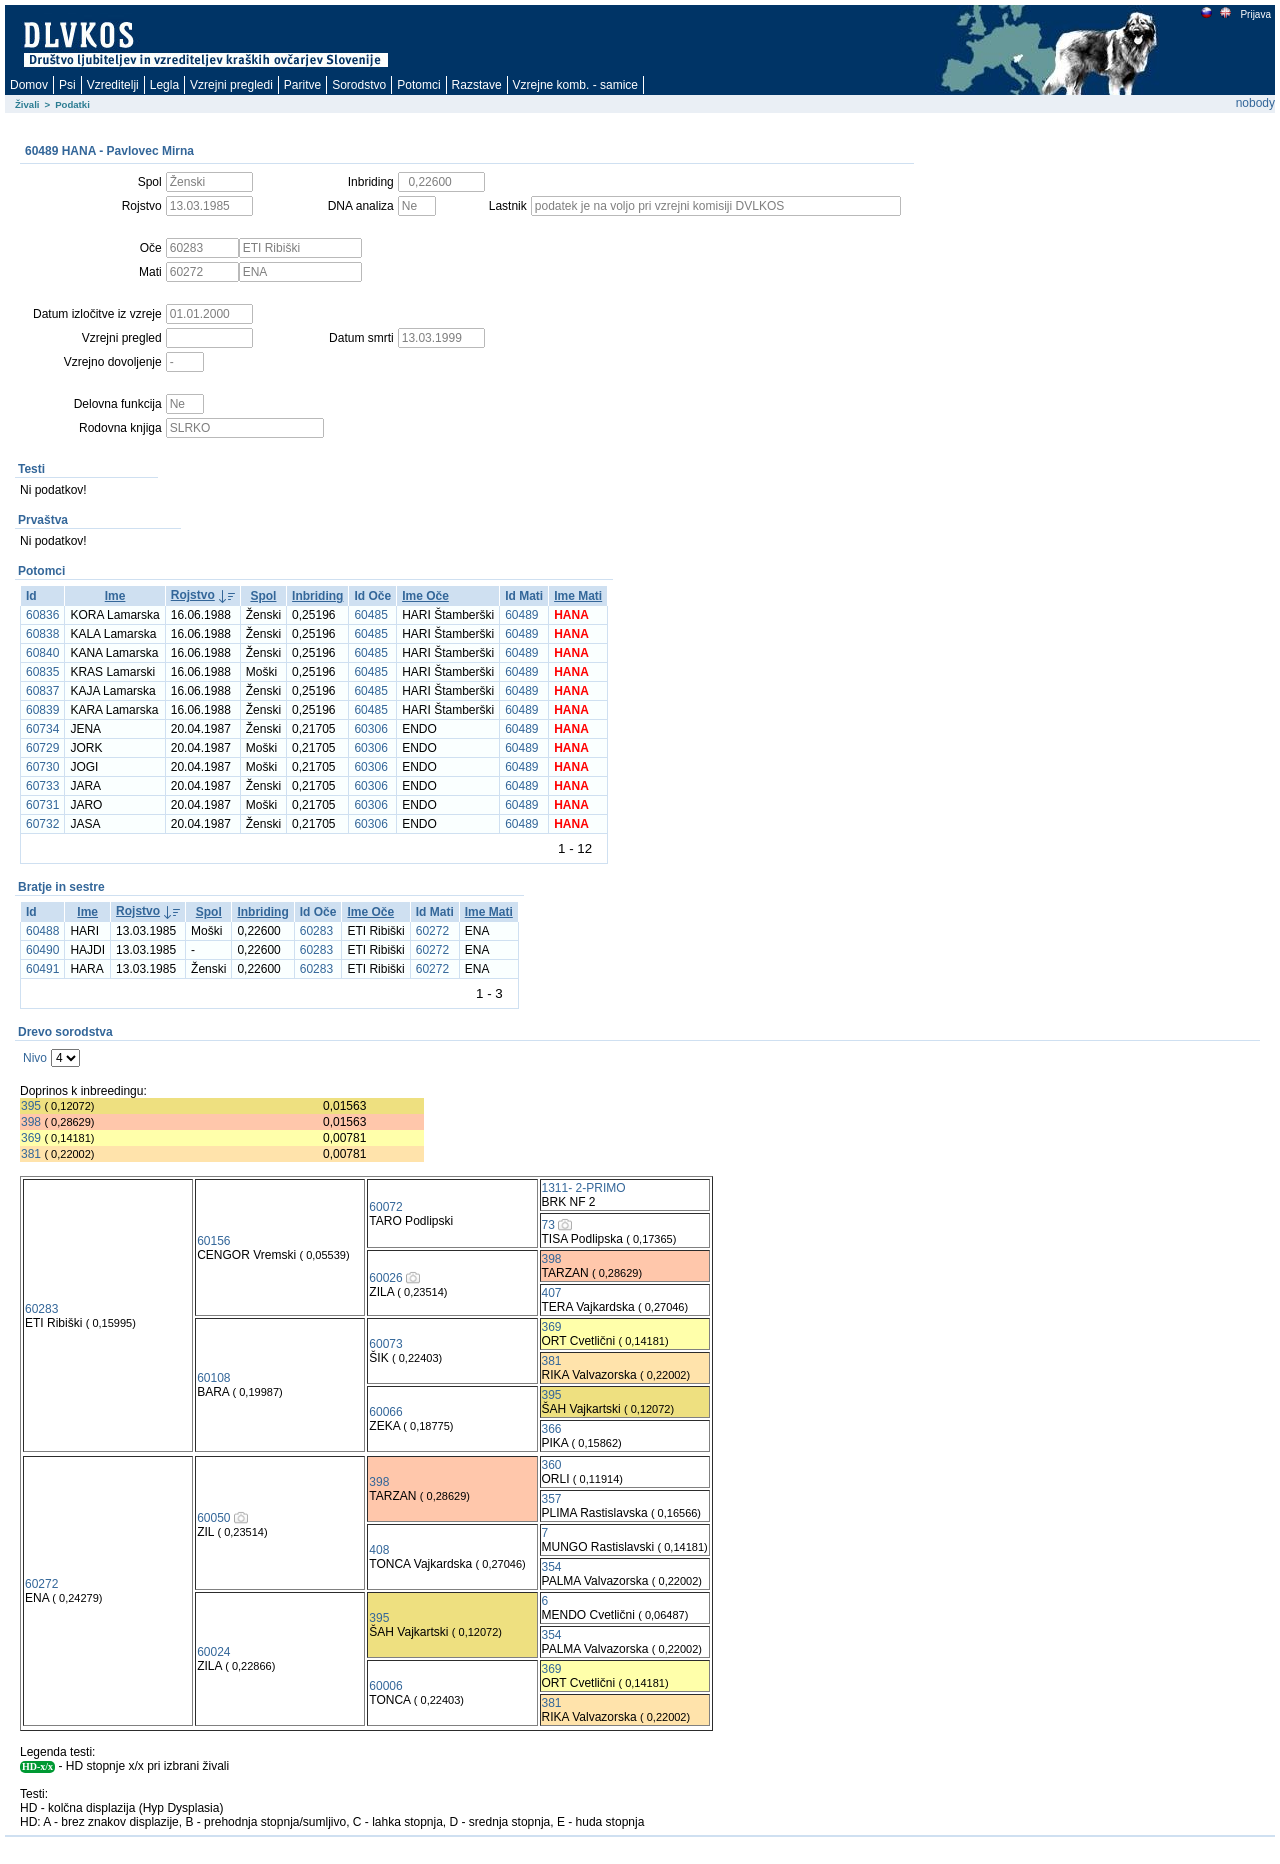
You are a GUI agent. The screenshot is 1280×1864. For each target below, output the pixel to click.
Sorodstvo (359, 85)
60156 (213, 1241)
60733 (42, 786)
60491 (42, 969)
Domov (29, 85)
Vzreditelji (113, 85)
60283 (316, 931)
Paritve (302, 85)
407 (552, 1293)
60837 (42, 691)
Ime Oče (425, 596)
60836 (42, 615)
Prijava (1255, 14)
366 (552, 1429)
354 (552, 1567)
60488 (42, 931)
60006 (385, 1686)
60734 (42, 729)
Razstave (477, 85)
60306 (370, 729)
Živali (27, 104)
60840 (42, 653)
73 (548, 1225)
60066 (385, 1412)
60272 (432, 931)
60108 (213, 1378)
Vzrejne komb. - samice (575, 85)
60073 (385, 1344)
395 (31, 1106)
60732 (42, 824)
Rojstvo (193, 595)
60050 (213, 1518)
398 (31, 1122)
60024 (213, 1652)
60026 (385, 1278)
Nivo (35, 1058)
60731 (42, 805)
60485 (370, 615)
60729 (42, 748)
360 (552, 1465)
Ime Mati (578, 596)
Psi (67, 85)
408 (379, 1550)
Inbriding (317, 596)
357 (552, 1499)
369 (31, 1138)
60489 (521, 615)
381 (31, 1154)
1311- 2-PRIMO (584, 1188)
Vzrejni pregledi (231, 85)
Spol (263, 596)
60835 (42, 672)
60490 (42, 950)
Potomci (418, 85)
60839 (42, 710)
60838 (42, 634)
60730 (42, 767)
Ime (115, 596)
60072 (385, 1207)
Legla (164, 85)
